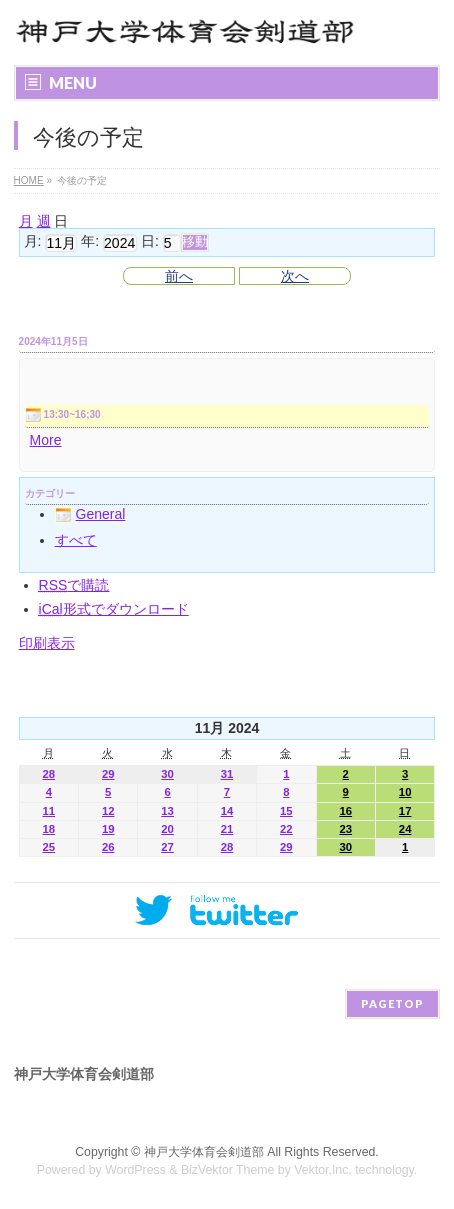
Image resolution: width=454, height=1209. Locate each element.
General (90, 514)
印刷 (47, 643)
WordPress (135, 1170)
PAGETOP (392, 1003)
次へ (295, 276)
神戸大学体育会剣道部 (204, 1152)
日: (150, 242)
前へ (179, 276)
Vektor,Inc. (323, 1170)
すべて (76, 540)
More (46, 440)
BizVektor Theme (228, 1170)
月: (33, 242)
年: (90, 242)
